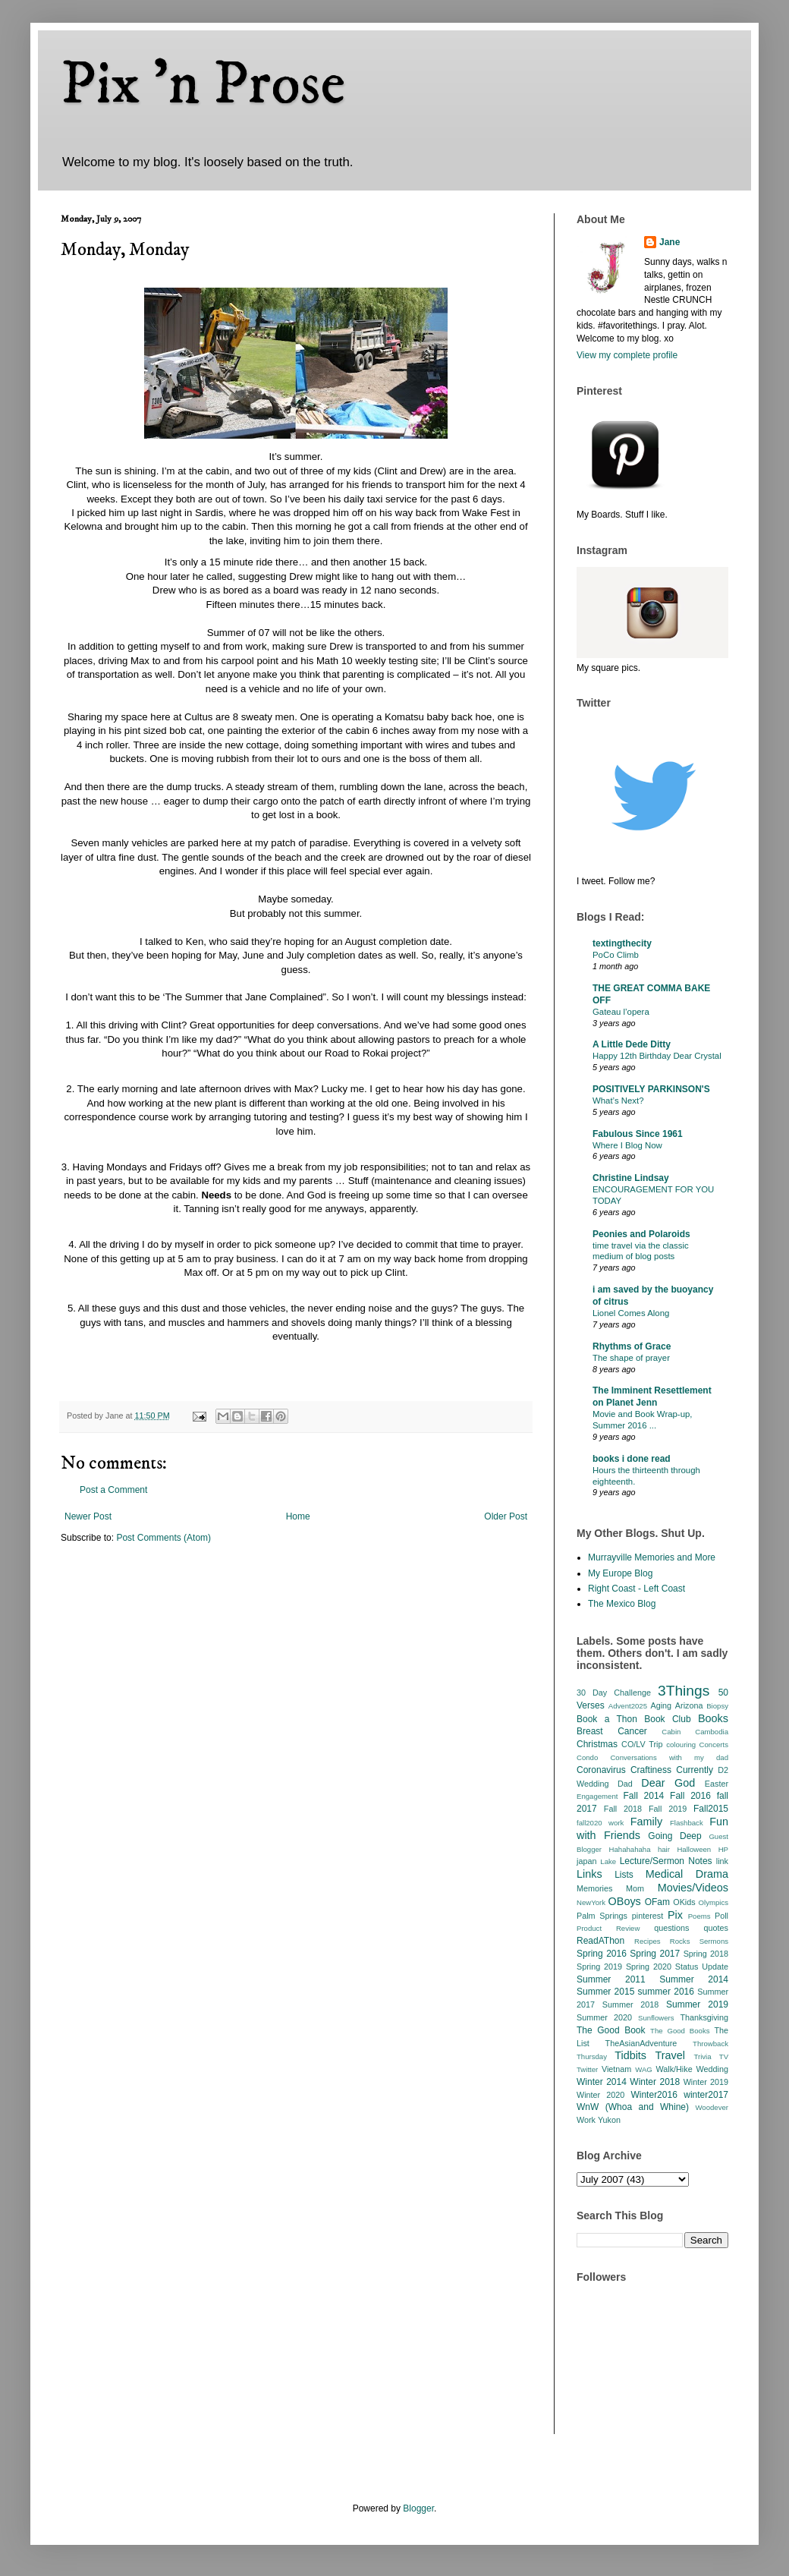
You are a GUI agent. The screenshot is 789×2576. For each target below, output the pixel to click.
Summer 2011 (611, 1979)
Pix (675, 1915)
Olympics (713, 1902)
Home (298, 1516)
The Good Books (679, 2030)
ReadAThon (600, 1940)
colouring (681, 1744)
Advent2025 (627, 1706)
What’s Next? (618, 1100)
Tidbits (630, 2055)
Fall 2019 (668, 1808)
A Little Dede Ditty (632, 1044)
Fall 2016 (690, 1795)
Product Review (608, 1928)
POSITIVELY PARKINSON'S (651, 1089)
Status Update (701, 1966)
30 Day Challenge (614, 1692)
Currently (694, 1770)
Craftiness (650, 1770)
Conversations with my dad (669, 1757)
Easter (716, 1783)
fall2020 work (600, 1823)
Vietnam (616, 2069)
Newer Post (88, 1516)
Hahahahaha (630, 1849)
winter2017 (706, 2094)
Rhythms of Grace (632, 1346)
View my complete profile (627, 355)
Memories (594, 1888)
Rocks (680, 1941)
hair (664, 1849)
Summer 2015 (605, 1991)
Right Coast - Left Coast (636, 1588)
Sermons (713, 1941)
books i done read (632, 1458)
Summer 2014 (693, 1979)
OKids (684, 1902)
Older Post (505, 1516)
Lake (608, 1861)
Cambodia (711, 1731)
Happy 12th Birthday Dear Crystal (657, 1055)
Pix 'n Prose (203, 85)
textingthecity (622, 943)
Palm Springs (602, 1915)
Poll (721, 1915)
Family (646, 1821)
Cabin (671, 1731)
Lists (624, 1874)
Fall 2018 (623, 1808)
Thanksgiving (704, 2017)
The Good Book (611, 2030)
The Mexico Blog (621, 1603)
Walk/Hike (673, 2069)
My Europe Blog (620, 1573)
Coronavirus (601, 1770)
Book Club (667, 1719)
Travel (670, 2055)
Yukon (609, 2119)
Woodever (711, 2107)
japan (586, 1861)
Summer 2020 (604, 2017)
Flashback (686, 1823)
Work (586, 2119)
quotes (716, 1927)
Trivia (702, 2056)
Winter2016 (653, 2094)
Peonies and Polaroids (641, 1234)
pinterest (647, 1915)
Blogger (418, 2508)
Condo (587, 1757)
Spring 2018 (706, 1953)
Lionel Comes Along (631, 1313)
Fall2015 (710, 1808)
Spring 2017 (655, 1953)
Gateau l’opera (621, 1011)
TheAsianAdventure (641, 2043)
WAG (643, 2069)
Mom (635, 1888)
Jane (669, 242)
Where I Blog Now (627, 1145)
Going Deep (674, 1836)
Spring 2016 (602, 1953)
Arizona (689, 1705)
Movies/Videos (693, 1888)
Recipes (647, 1941)
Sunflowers (656, 2018)
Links (589, 1874)
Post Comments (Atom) (163, 1537)
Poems (699, 1916)
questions (671, 1927)
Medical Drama (687, 1874)
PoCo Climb (616, 954)
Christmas (597, 1744)
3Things (683, 1691)
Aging (660, 1705)
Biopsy (717, 1706)
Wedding (712, 2069)
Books (713, 1718)
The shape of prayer (631, 1357)
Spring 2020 (648, 1966)
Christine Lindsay (631, 1178)
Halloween (694, 1849)
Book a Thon (607, 1719)
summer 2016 (666, 1991)
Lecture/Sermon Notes (666, 1861)
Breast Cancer (612, 1731)
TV (723, 2056)
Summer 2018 (630, 2004)
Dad (625, 1783)
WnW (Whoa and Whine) (633, 2107)
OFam (657, 1902)
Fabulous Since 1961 (638, 1134)
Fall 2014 (644, 1795)
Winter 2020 (600, 2094)
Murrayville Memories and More (651, 1557)
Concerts (713, 1744)
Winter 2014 (602, 2082)
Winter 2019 (706, 2081)
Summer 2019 (697, 2004)
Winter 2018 (655, 2082)
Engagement (597, 1796)
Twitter (587, 2069)
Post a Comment (113, 1490)
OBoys (624, 1901)
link (722, 1861)
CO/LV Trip (641, 1744)
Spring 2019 (599, 1966)
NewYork (591, 1902)
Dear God (668, 1783)
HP (723, 1849)
